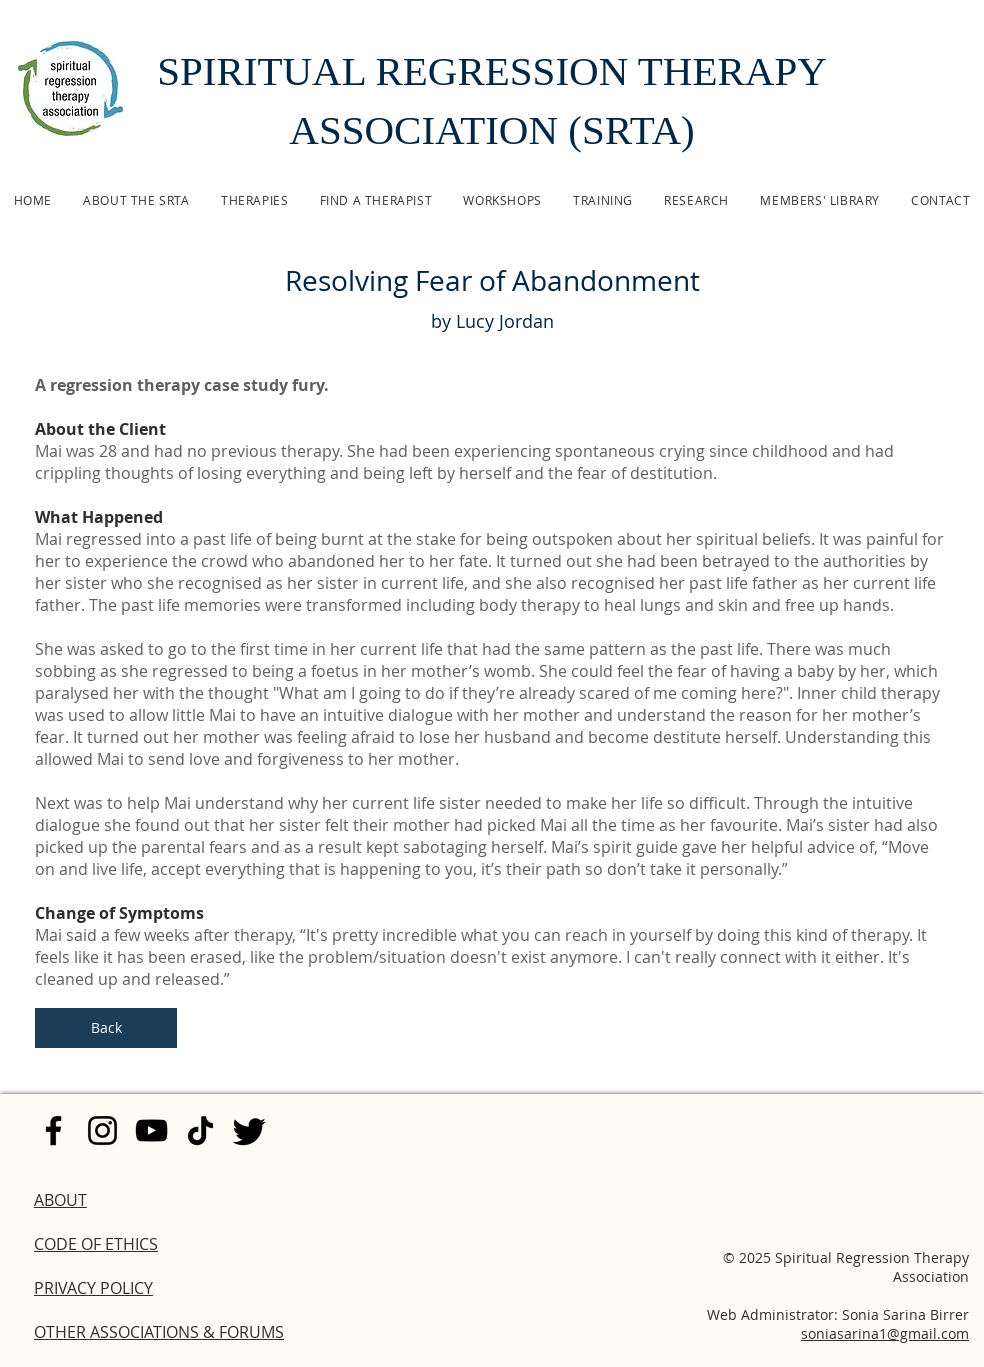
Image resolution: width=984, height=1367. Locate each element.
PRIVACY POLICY (93, 1288)
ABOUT (60, 1200)
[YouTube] (151, 1130)
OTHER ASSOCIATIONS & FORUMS (159, 1332)
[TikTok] (200, 1130)
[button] (254, 200)
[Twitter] (249, 1130)
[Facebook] (53, 1130)
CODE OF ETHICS (96, 1244)
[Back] (106, 1028)
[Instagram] (102, 1130)
